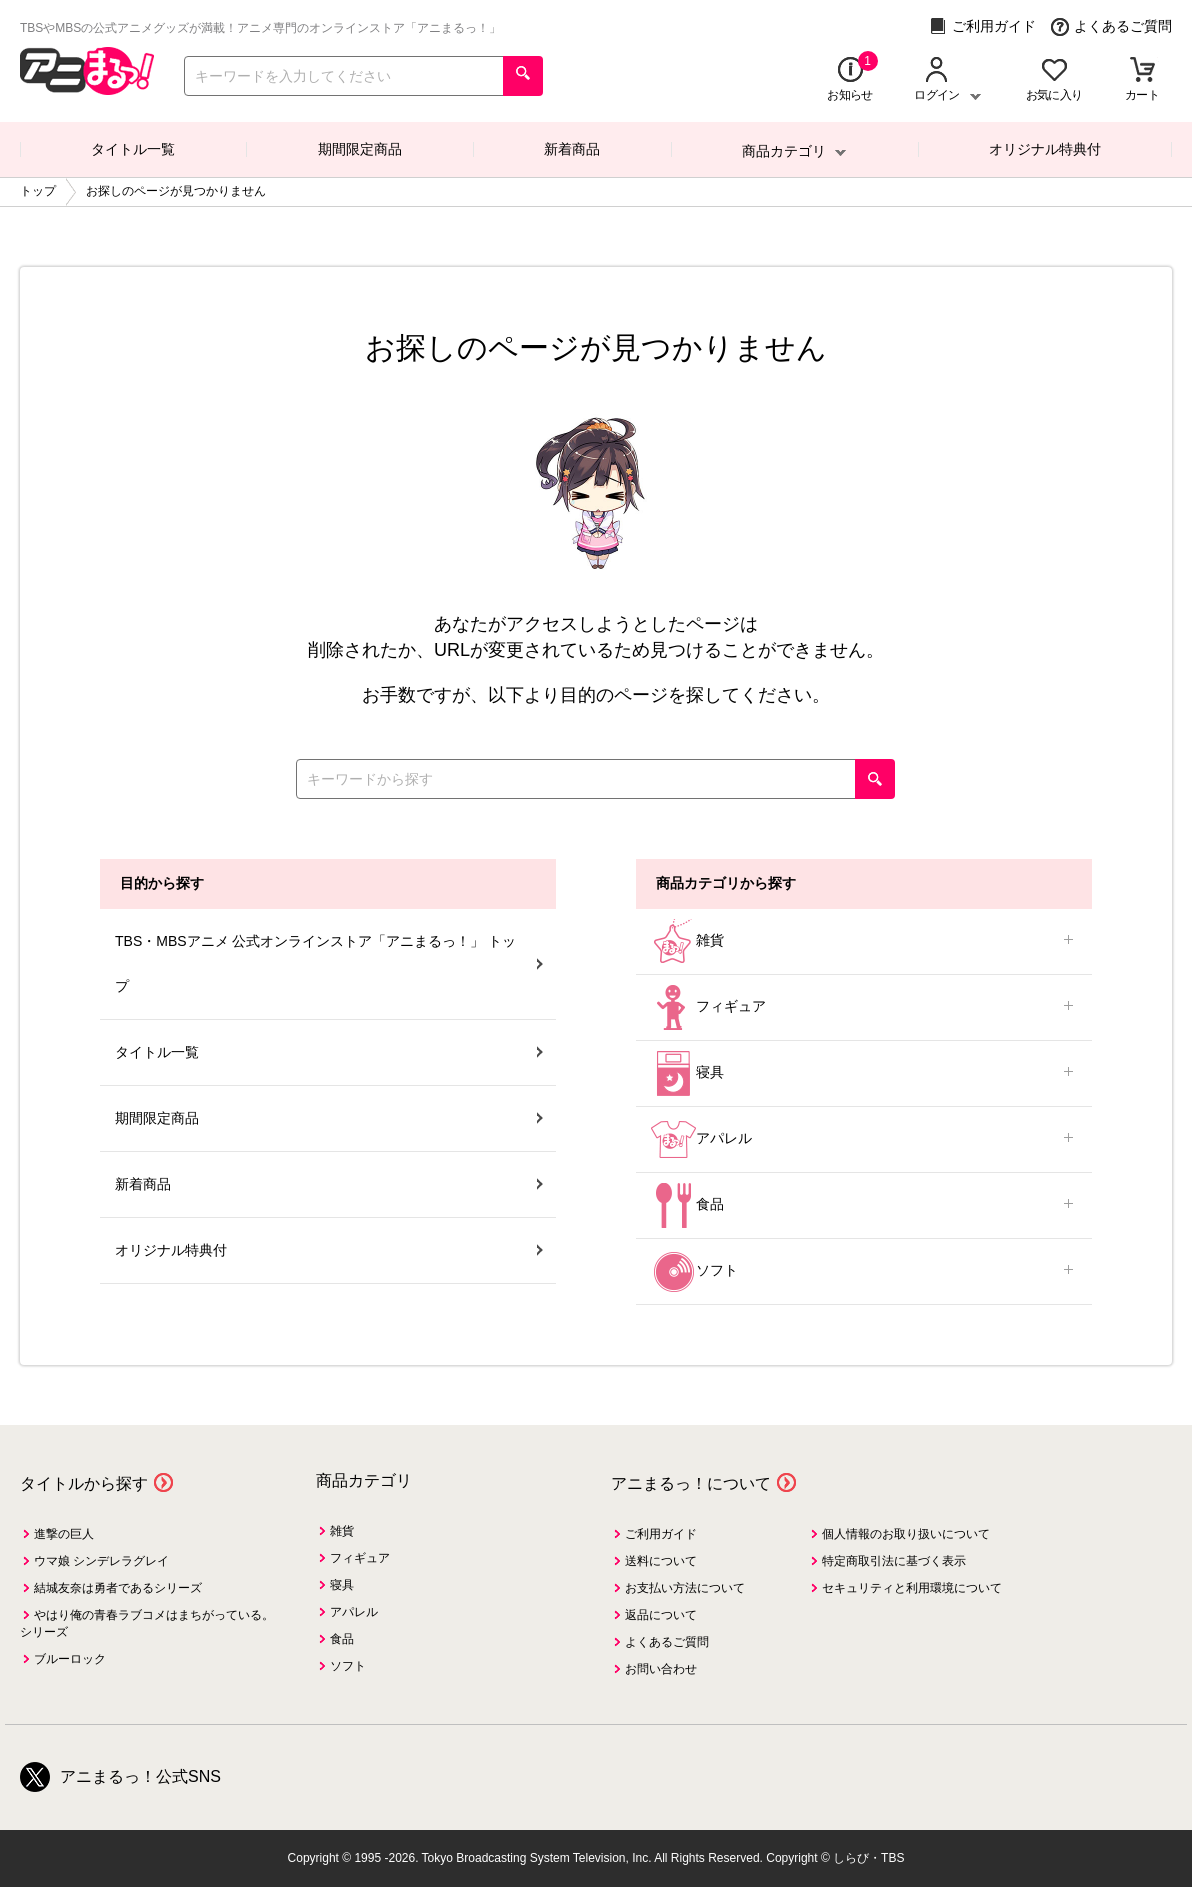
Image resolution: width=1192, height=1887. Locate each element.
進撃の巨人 (64, 1534)
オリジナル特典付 (1045, 149)
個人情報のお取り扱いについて (906, 1534)
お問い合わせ (661, 1669)
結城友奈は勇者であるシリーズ (118, 1588)
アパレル (864, 1139)
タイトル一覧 (133, 149)
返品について (661, 1615)
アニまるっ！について (691, 1483)
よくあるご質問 (1111, 26)
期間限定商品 (360, 149)
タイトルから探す (84, 1483)
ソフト (864, 1271)
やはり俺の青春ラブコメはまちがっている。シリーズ (147, 1623)
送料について (661, 1561)
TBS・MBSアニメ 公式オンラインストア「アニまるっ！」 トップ (329, 963)
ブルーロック (70, 1659)
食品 (864, 1205)
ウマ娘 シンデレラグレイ (101, 1561)
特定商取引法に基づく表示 (894, 1561)
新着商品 (572, 149)
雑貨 (864, 941)
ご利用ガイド (982, 26)
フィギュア (864, 1007)
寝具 (864, 1073)
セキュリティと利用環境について (912, 1588)
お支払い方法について (685, 1588)
